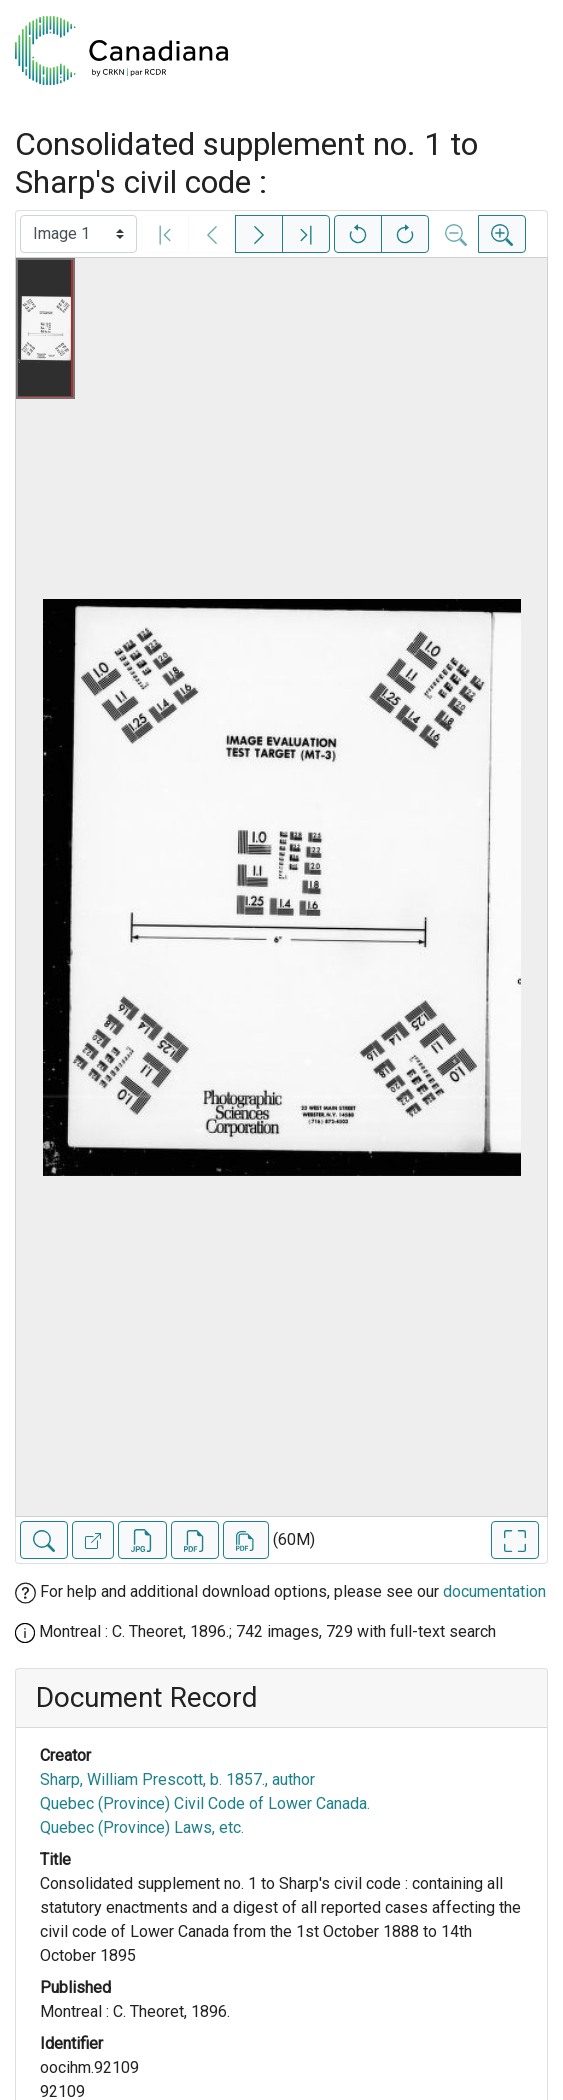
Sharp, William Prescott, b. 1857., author (177, 1779)
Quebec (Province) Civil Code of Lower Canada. (205, 1803)
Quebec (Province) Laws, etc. (142, 1827)
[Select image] (78, 234)
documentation (494, 1591)
